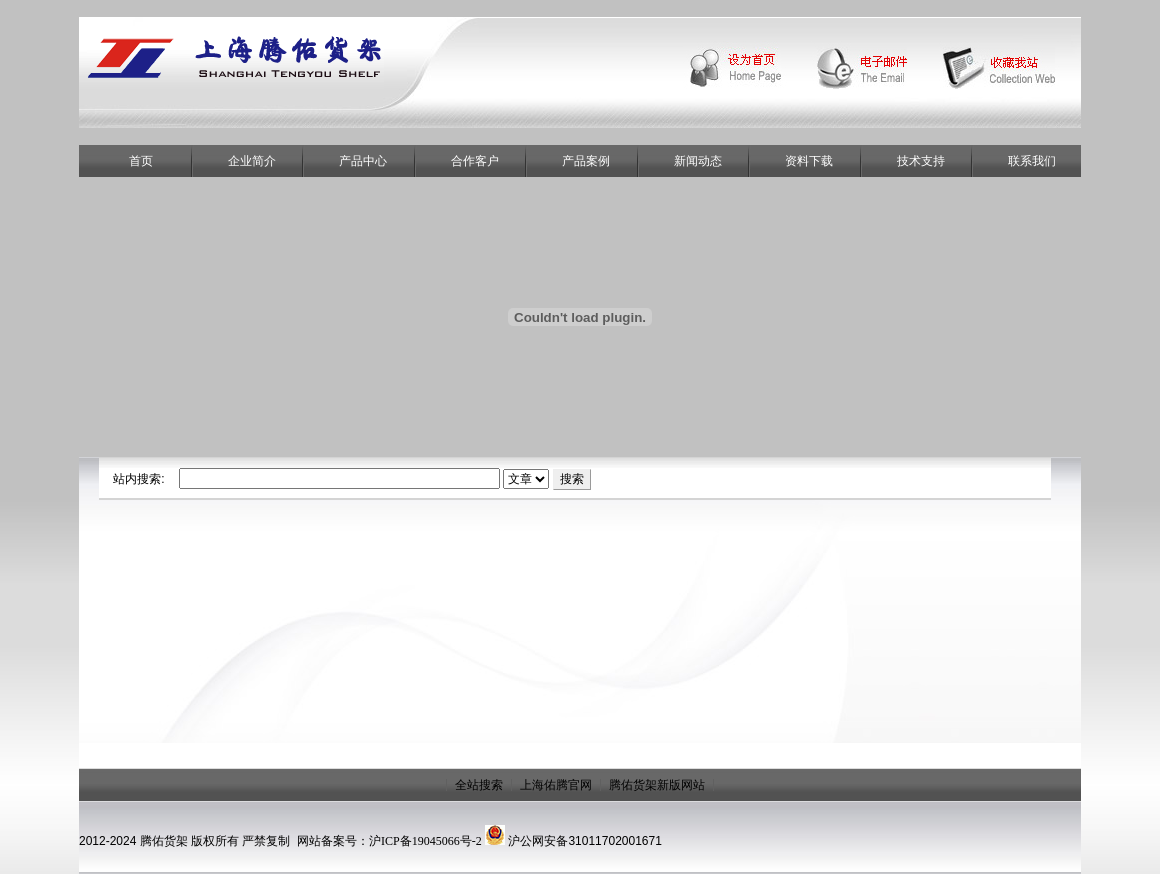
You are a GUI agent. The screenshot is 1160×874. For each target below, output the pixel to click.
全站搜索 (479, 785)
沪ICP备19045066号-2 (425, 841)
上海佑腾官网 (556, 785)
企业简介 (252, 161)
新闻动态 (698, 161)
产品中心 (363, 161)
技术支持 (921, 161)
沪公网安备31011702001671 (584, 841)
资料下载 (809, 161)
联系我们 (1032, 161)
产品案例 (586, 161)
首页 (141, 161)
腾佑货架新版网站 (657, 785)
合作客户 (475, 161)
